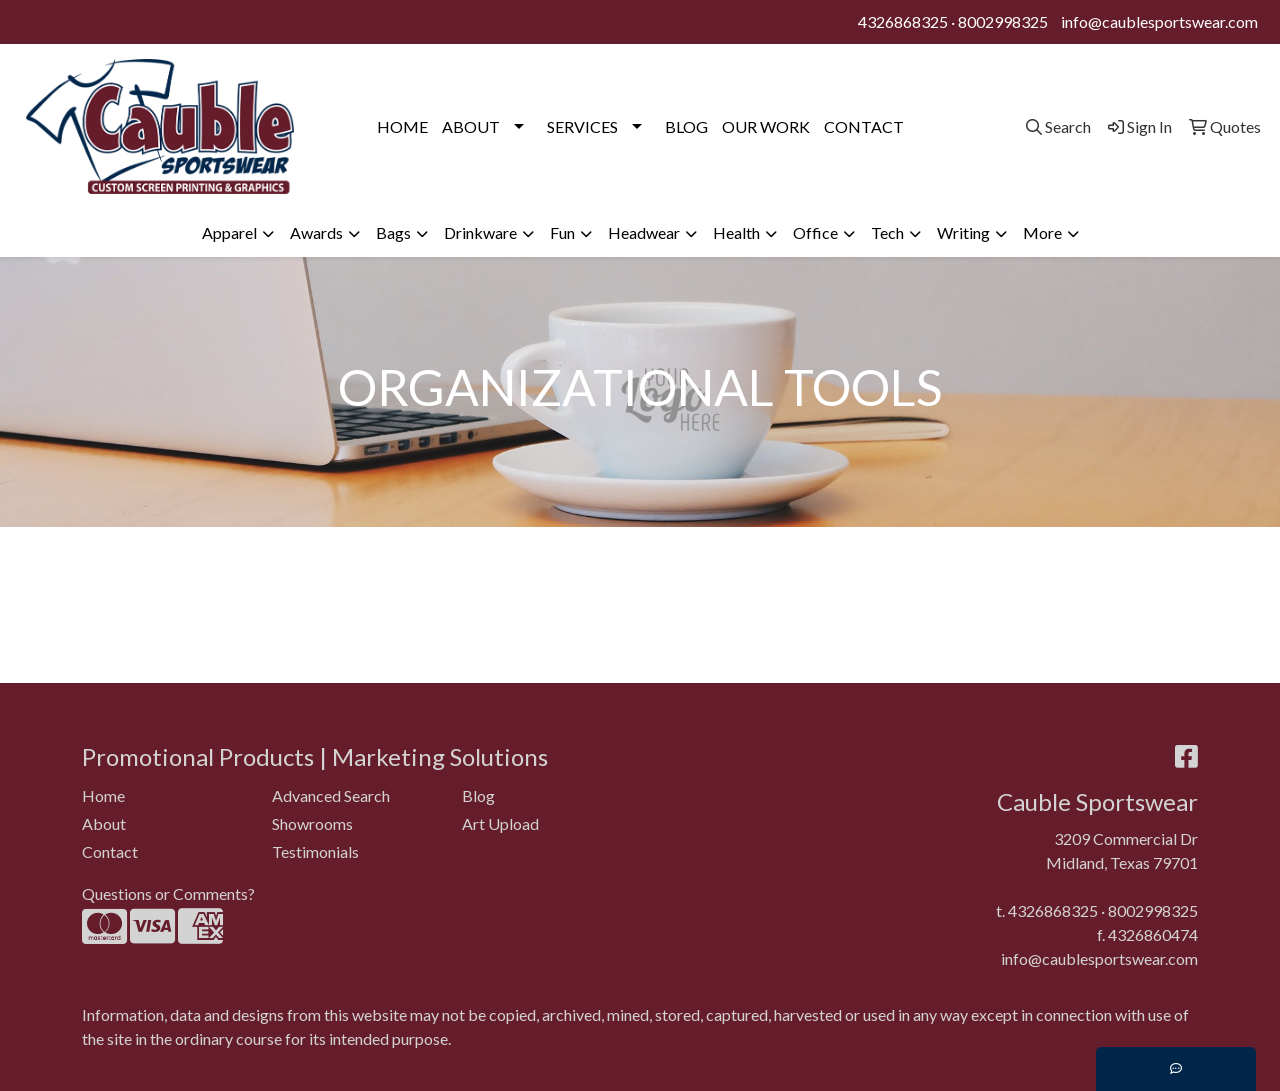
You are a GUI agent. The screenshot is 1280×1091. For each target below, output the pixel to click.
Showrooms (312, 823)
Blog (478, 795)
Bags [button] (393, 232)
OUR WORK (766, 126)
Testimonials (315, 851)
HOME (402, 126)
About (104, 823)
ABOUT (471, 126)
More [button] (1042, 232)
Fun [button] (562, 232)
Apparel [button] (229, 232)
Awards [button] (316, 232)
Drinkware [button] (480, 232)
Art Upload (500, 823)
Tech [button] (887, 232)
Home (103, 795)
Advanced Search (331, 795)
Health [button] (736, 232)
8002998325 (1003, 21)
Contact (110, 851)
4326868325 (903, 21)
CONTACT (864, 126)
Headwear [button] (644, 232)
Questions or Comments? (168, 893)
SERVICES (582, 126)
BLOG (686, 126)
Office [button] (815, 232)
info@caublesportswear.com (1159, 21)
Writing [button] (963, 232)
